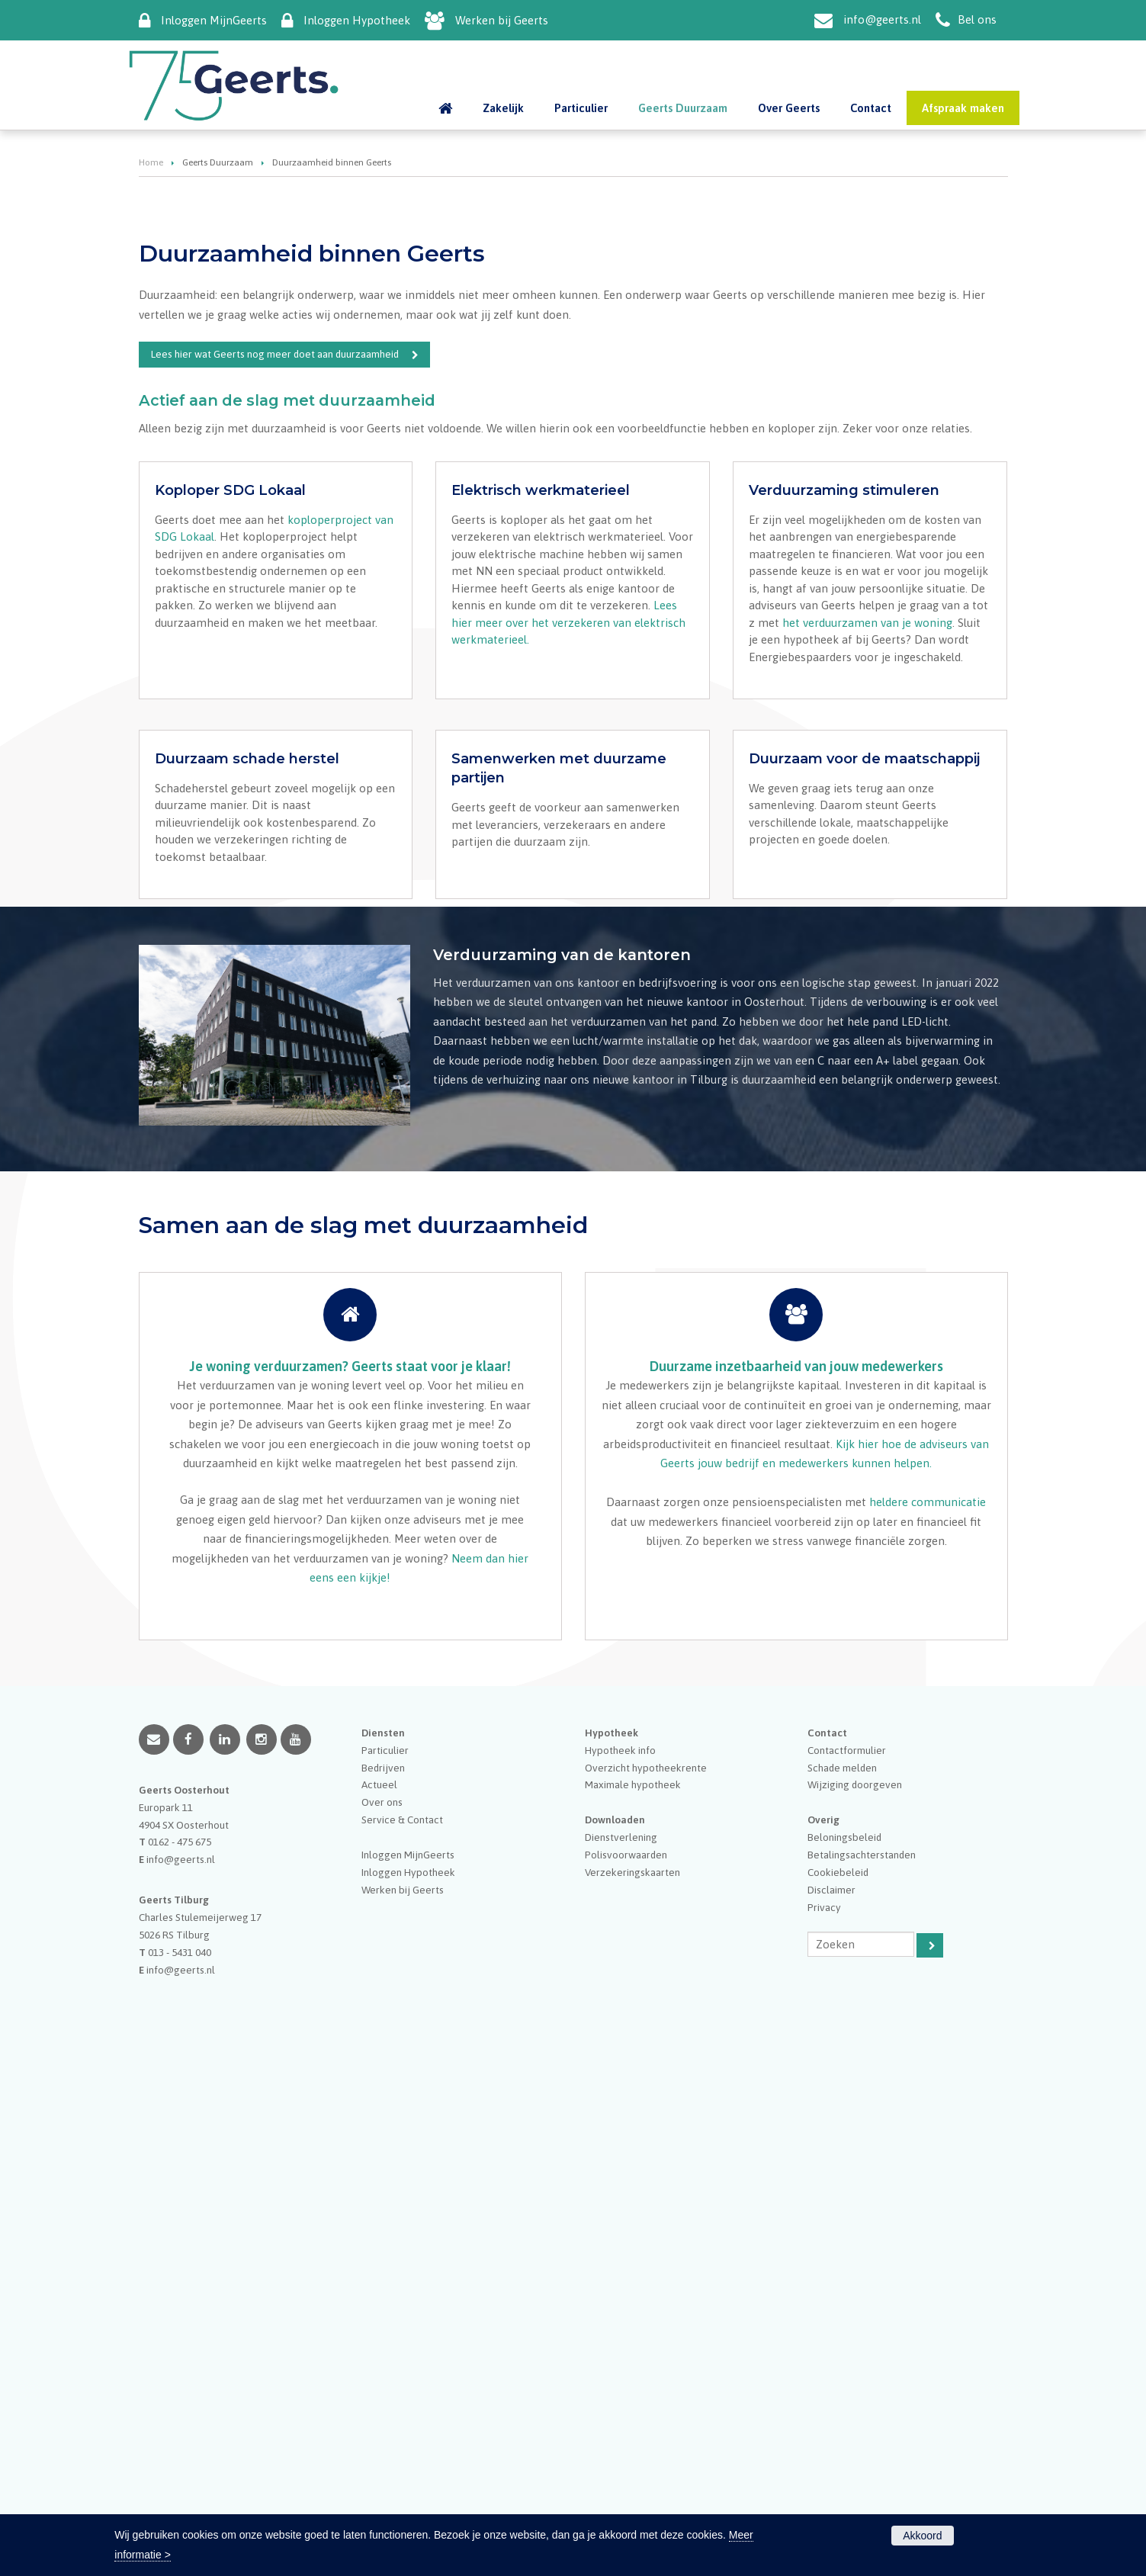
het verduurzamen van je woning (867, 1007)
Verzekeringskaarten (632, 2401)
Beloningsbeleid (844, 2365)
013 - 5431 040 (179, 2481)
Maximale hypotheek (633, 2314)
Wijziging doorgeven (854, 2314)
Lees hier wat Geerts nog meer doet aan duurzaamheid (275, 595)
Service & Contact (402, 2348)
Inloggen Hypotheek (356, 20)
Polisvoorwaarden (626, 2383)
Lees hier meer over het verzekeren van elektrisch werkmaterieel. (568, 1008)
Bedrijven (383, 2296)
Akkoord (922, 2535)
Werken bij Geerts (501, 20)
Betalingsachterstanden (861, 2383)
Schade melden (842, 2296)
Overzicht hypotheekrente (646, 2296)
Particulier (385, 2278)
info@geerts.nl (882, 19)
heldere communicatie (927, 2030)
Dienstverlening (621, 2365)
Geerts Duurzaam (217, 404)
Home (151, 404)
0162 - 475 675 (179, 2371)
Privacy (824, 2436)
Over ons (382, 2330)
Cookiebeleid (837, 2401)
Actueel (379, 2314)
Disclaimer (831, 2418)
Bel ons (977, 19)
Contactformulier (846, 2278)
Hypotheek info (620, 2278)
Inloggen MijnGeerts (214, 20)
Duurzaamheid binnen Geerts (231, 323)
